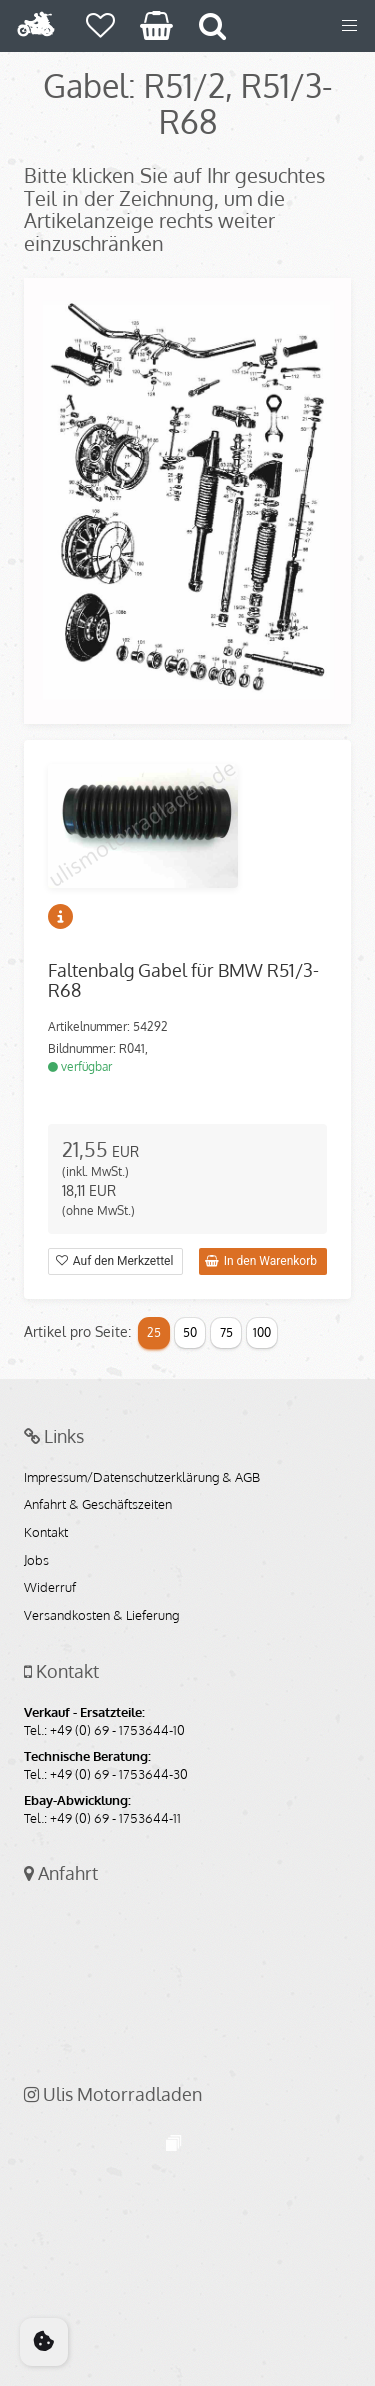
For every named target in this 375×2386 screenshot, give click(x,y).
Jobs (36, 1561)
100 (262, 1332)
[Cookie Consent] (44, 2342)
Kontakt (46, 1533)
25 (154, 1332)
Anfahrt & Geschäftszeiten (98, 1505)
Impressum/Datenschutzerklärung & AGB (142, 1478)
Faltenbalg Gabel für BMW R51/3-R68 (183, 980)
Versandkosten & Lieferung (101, 1616)
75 (226, 1332)
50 (190, 1332)
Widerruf (50, 1588)
